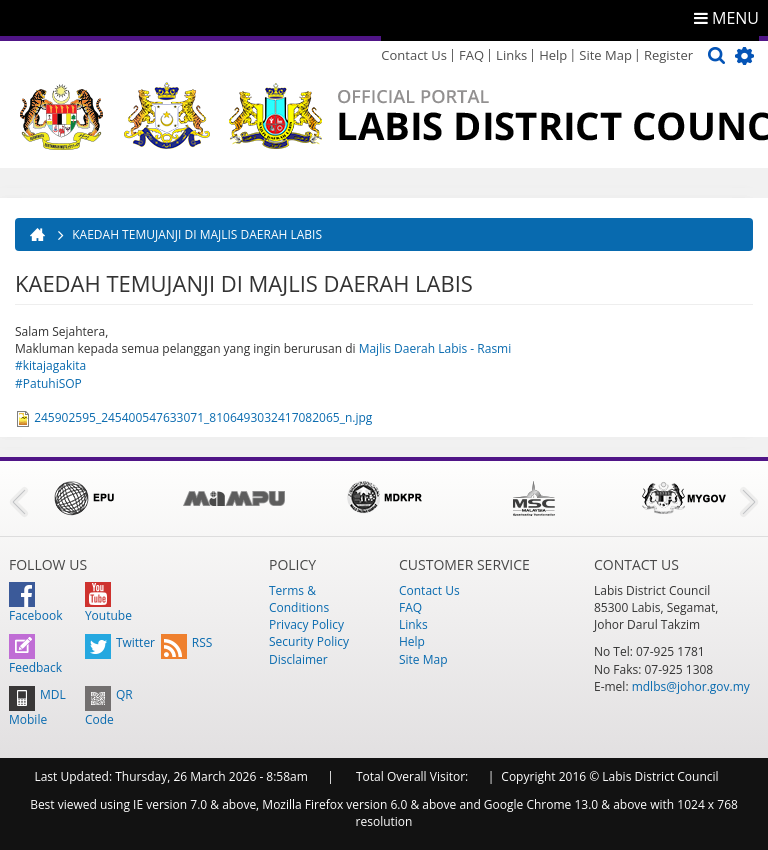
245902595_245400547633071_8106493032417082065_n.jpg (203, 417)
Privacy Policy (306, 624)
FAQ (471, 55)
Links (511, 55)
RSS (187, 642)
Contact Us (414, 55)
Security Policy (309, 641)
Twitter (120, 642)
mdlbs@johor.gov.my (691, 686)
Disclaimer (298, 659)
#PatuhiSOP (48, 383)
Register (668, 55)
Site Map (605, 55)
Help (553, 55)
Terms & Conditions (299, 599)
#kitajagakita (50, 365)
